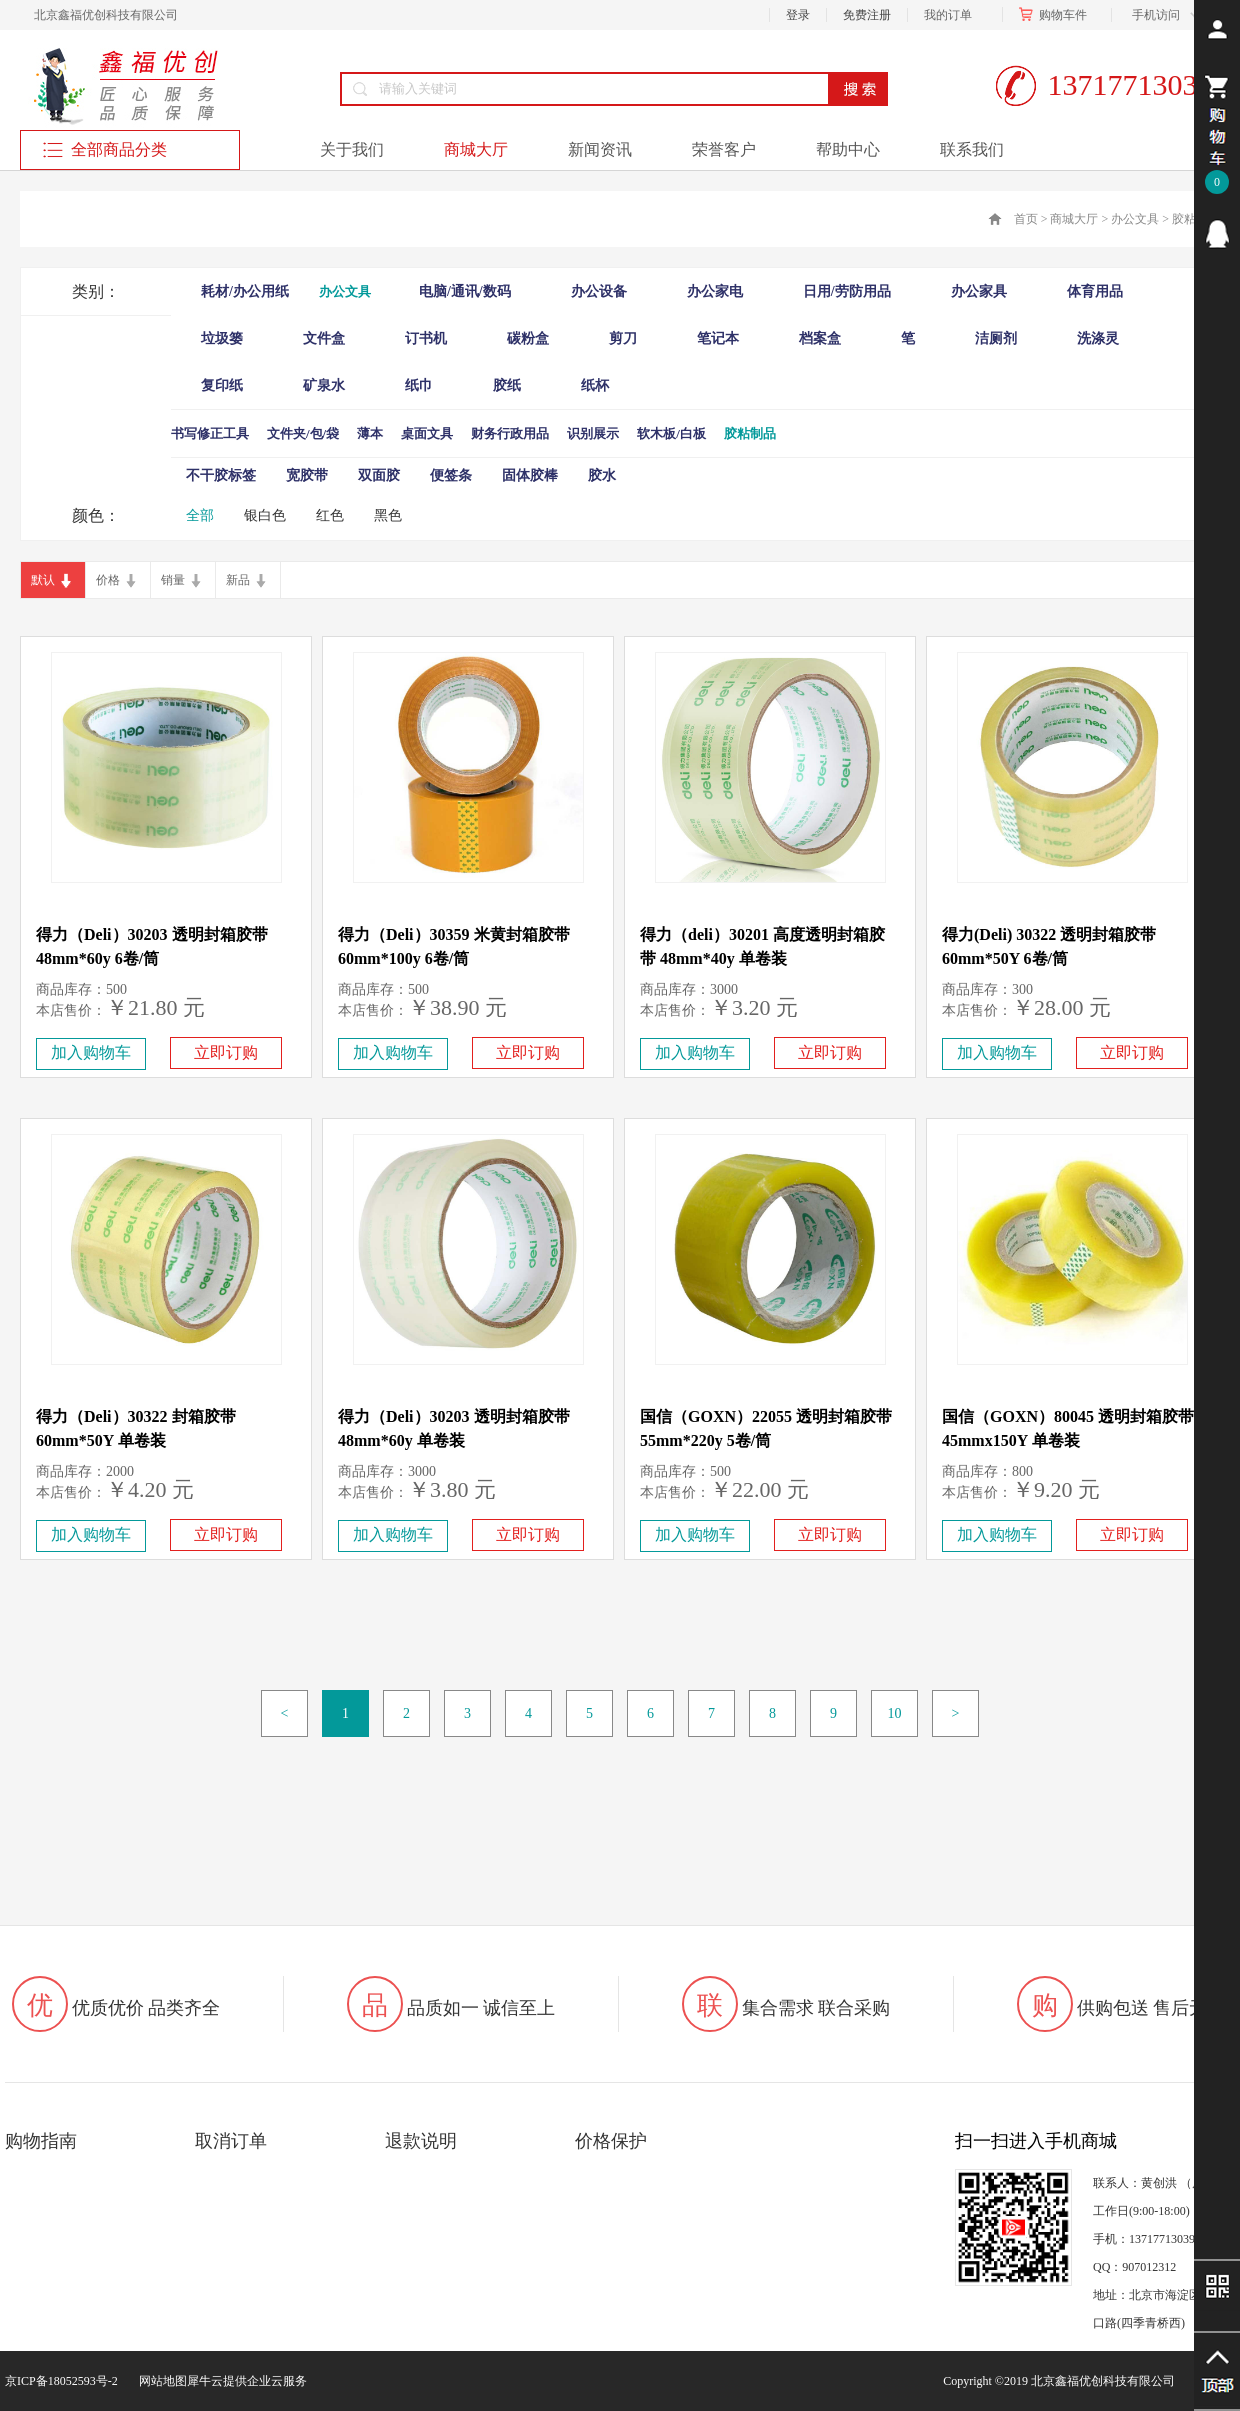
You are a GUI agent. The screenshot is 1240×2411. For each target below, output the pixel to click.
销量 (173, 580)
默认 (43, 580)
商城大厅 (1074, 219)
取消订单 (231, 2141)
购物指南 (41, 2141)
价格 (108, 580)
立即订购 (226, 1052)
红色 (330, 515)
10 (895, 1713)
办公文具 (1135, 219)
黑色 (388, 515)
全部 (200, 515)
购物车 (1057, 15)
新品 (238, 580)
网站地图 (160, 2381)
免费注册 (867, 15)
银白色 (265, 515)
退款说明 (421, 2141)
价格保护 (611, 2141)
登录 (798, 15)
